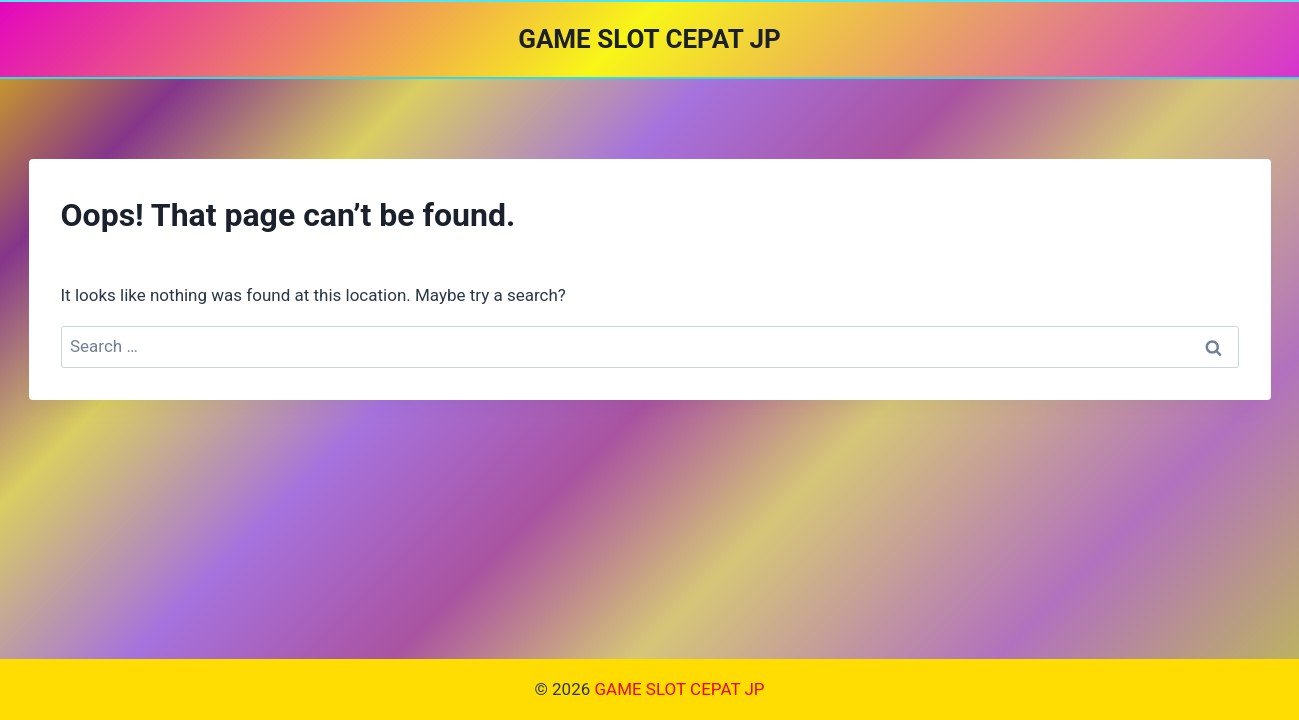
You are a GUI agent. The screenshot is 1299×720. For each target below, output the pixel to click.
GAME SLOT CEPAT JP (679, 689)
